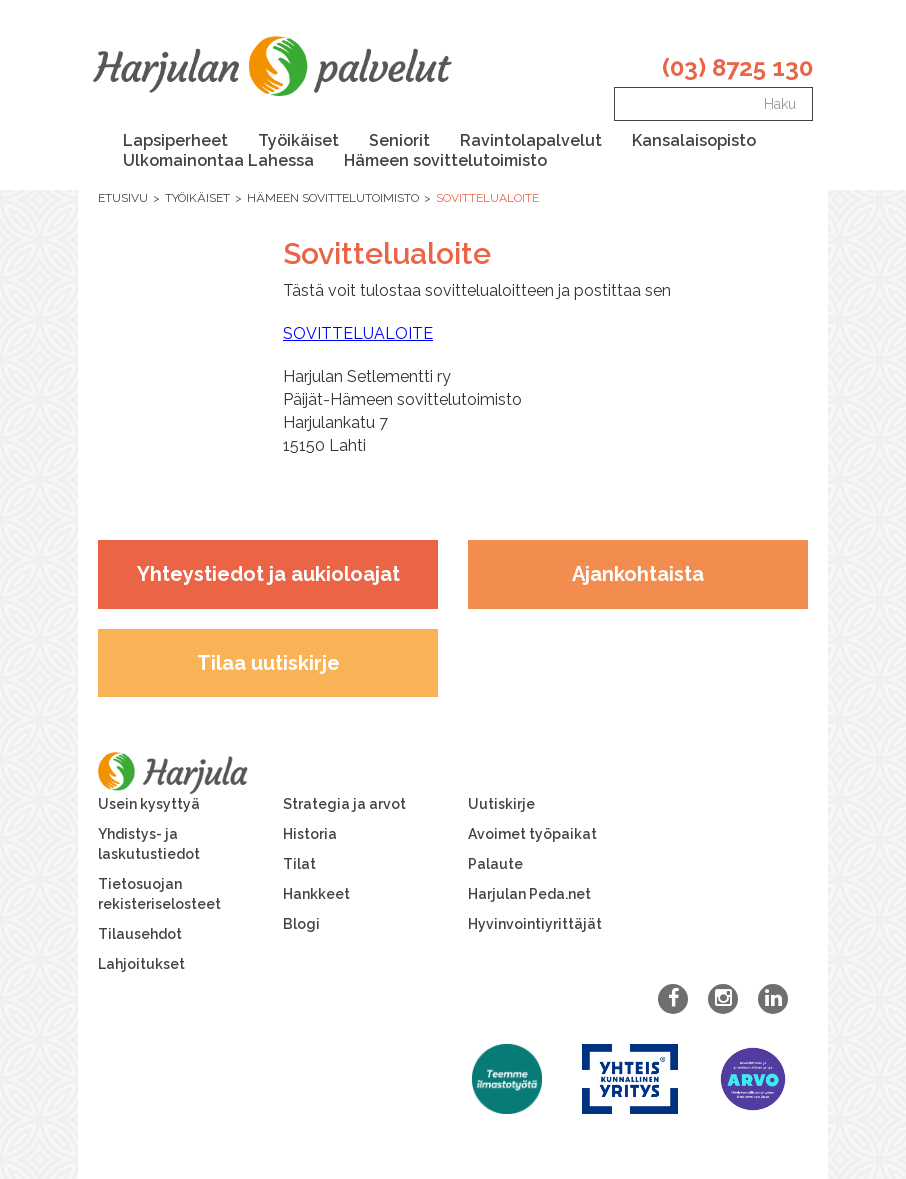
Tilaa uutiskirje (268, 663)
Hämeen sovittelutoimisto (445, 160)
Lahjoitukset (141, 964)
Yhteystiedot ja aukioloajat (268, 574)
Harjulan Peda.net (529, 894)
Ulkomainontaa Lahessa (218, 160)
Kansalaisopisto (694, 140)
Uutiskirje (501, 804)
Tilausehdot (140, 934)
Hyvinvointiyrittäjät (535, 924)
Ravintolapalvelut (531, 140)
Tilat (299, 864)
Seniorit (399, 140)
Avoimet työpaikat (532, 834)
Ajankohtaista (638, 574)
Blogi (301, 924)
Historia (310, 834)
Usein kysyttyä (149, 804)
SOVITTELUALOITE (358, 333)
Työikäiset (298, 140)
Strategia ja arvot (344, 804)
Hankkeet (316, 894)
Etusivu (123, 198)
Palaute (495, 864)
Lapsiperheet (175, 140)
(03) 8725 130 (737, 67)
